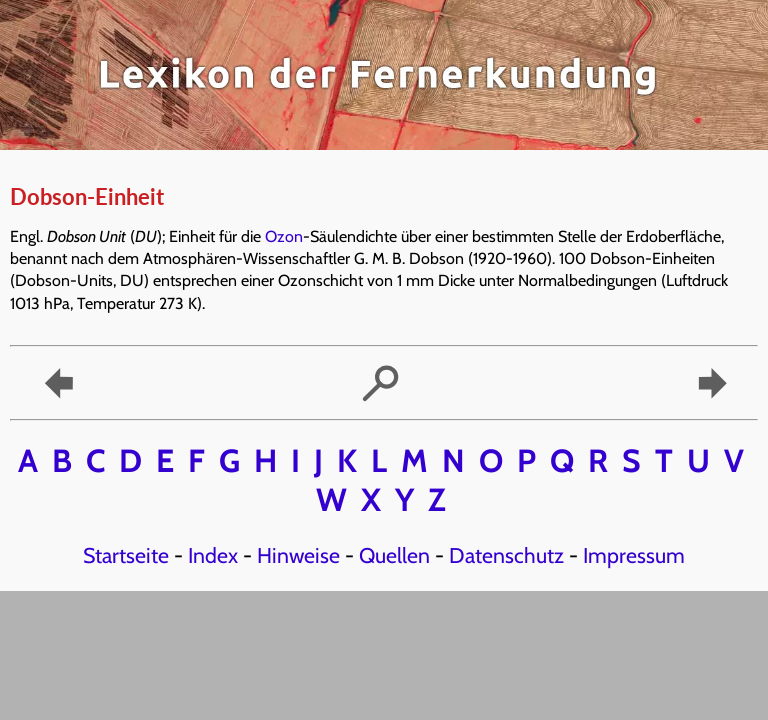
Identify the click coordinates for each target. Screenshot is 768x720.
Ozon (284, 236)
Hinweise (298, 555)
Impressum (634, 555)
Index (213, 555)
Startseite (126, 555)
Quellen (394, 555)
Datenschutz (506, 555)
